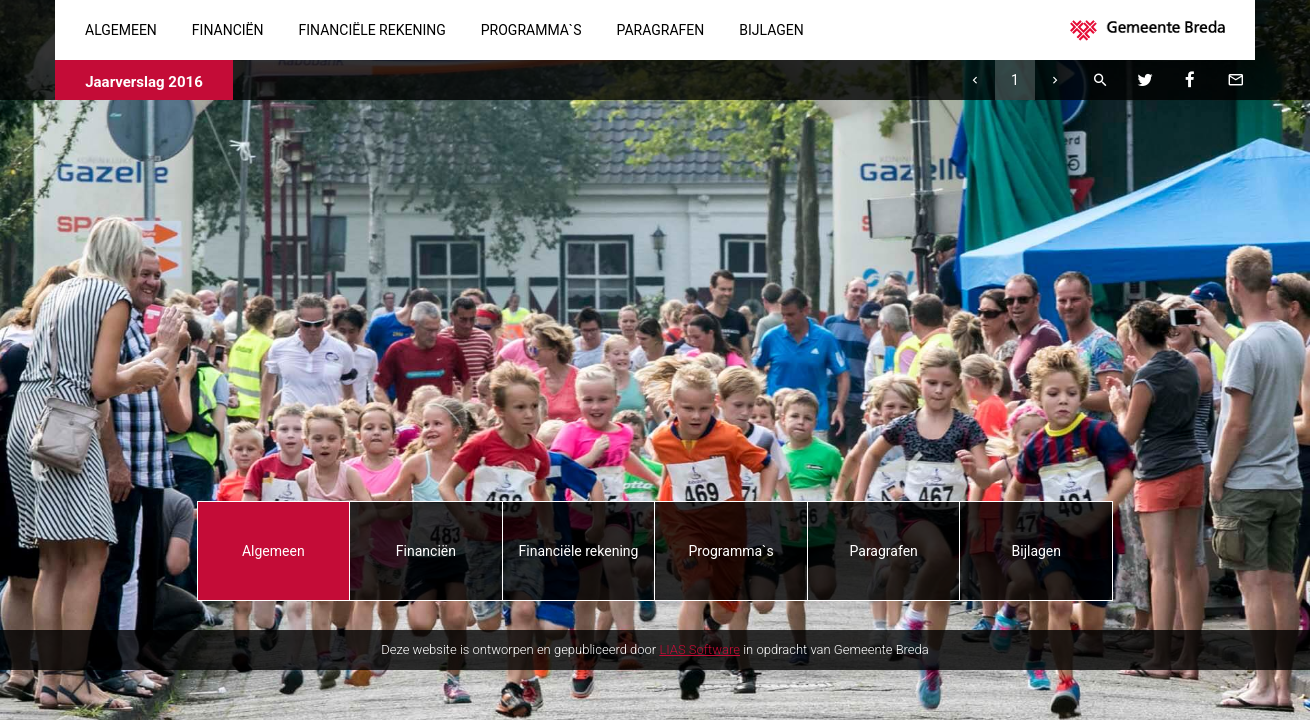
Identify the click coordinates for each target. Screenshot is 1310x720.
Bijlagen (771, 30)
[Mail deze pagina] (1235, 80)
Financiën (228, 30)
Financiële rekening (372, 30)
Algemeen (121, 30)
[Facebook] (1190, 80)
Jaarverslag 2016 (144, 82)
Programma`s (531, 30)
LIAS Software (699, 649)
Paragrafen (661, 30)
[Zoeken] (1100, 80)
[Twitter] (1145, 80)
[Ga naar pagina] (1015, 80)
